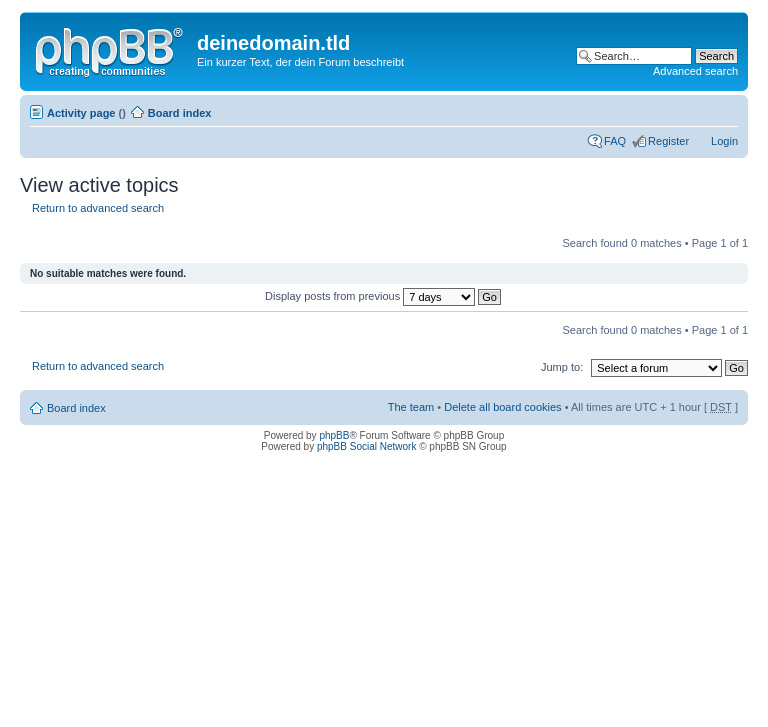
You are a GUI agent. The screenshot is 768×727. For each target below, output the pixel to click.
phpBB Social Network (367, 446)
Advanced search (695, 71)
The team (411, 407)
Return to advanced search (98, 208)
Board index (180, 113)
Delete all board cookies (502, 407)
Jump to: (562, 367)
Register (668, 141)
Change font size (723, 109)
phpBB (334, 435)
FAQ (615, 141)
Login (724, 141)
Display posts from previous (383, 296)
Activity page (81, 113)
